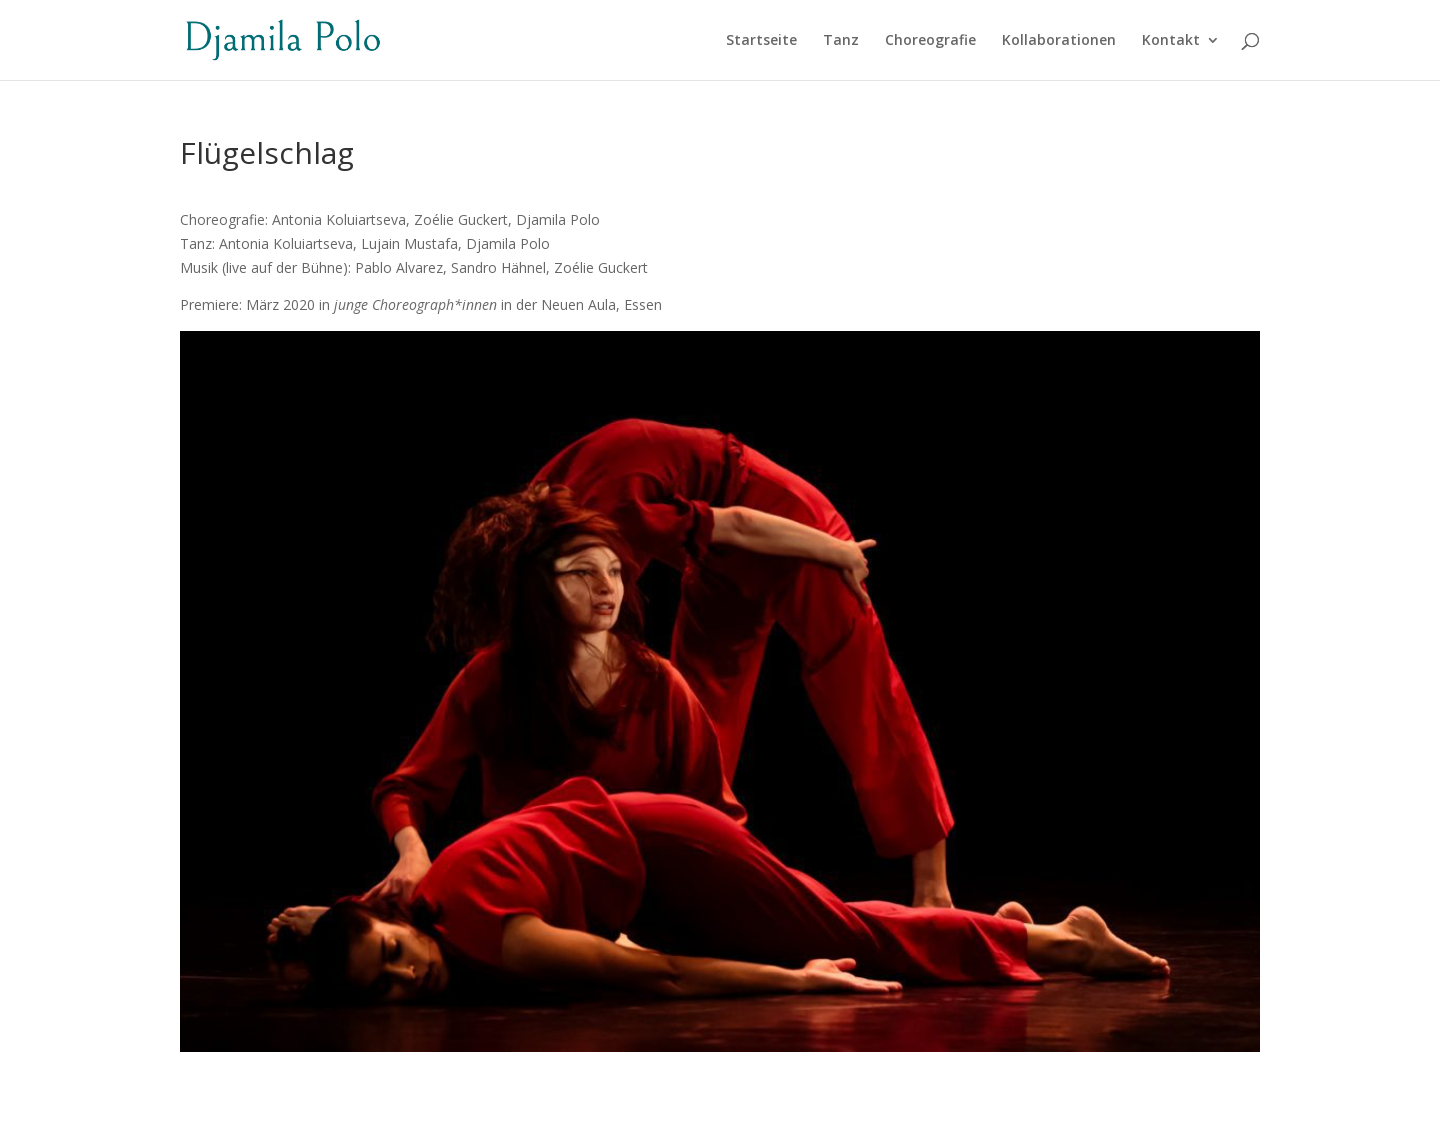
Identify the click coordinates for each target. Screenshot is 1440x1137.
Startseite (761, 41)
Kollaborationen (1059, 41)
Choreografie (930, 41)
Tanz (841, 41)
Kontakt (1171, 41)
